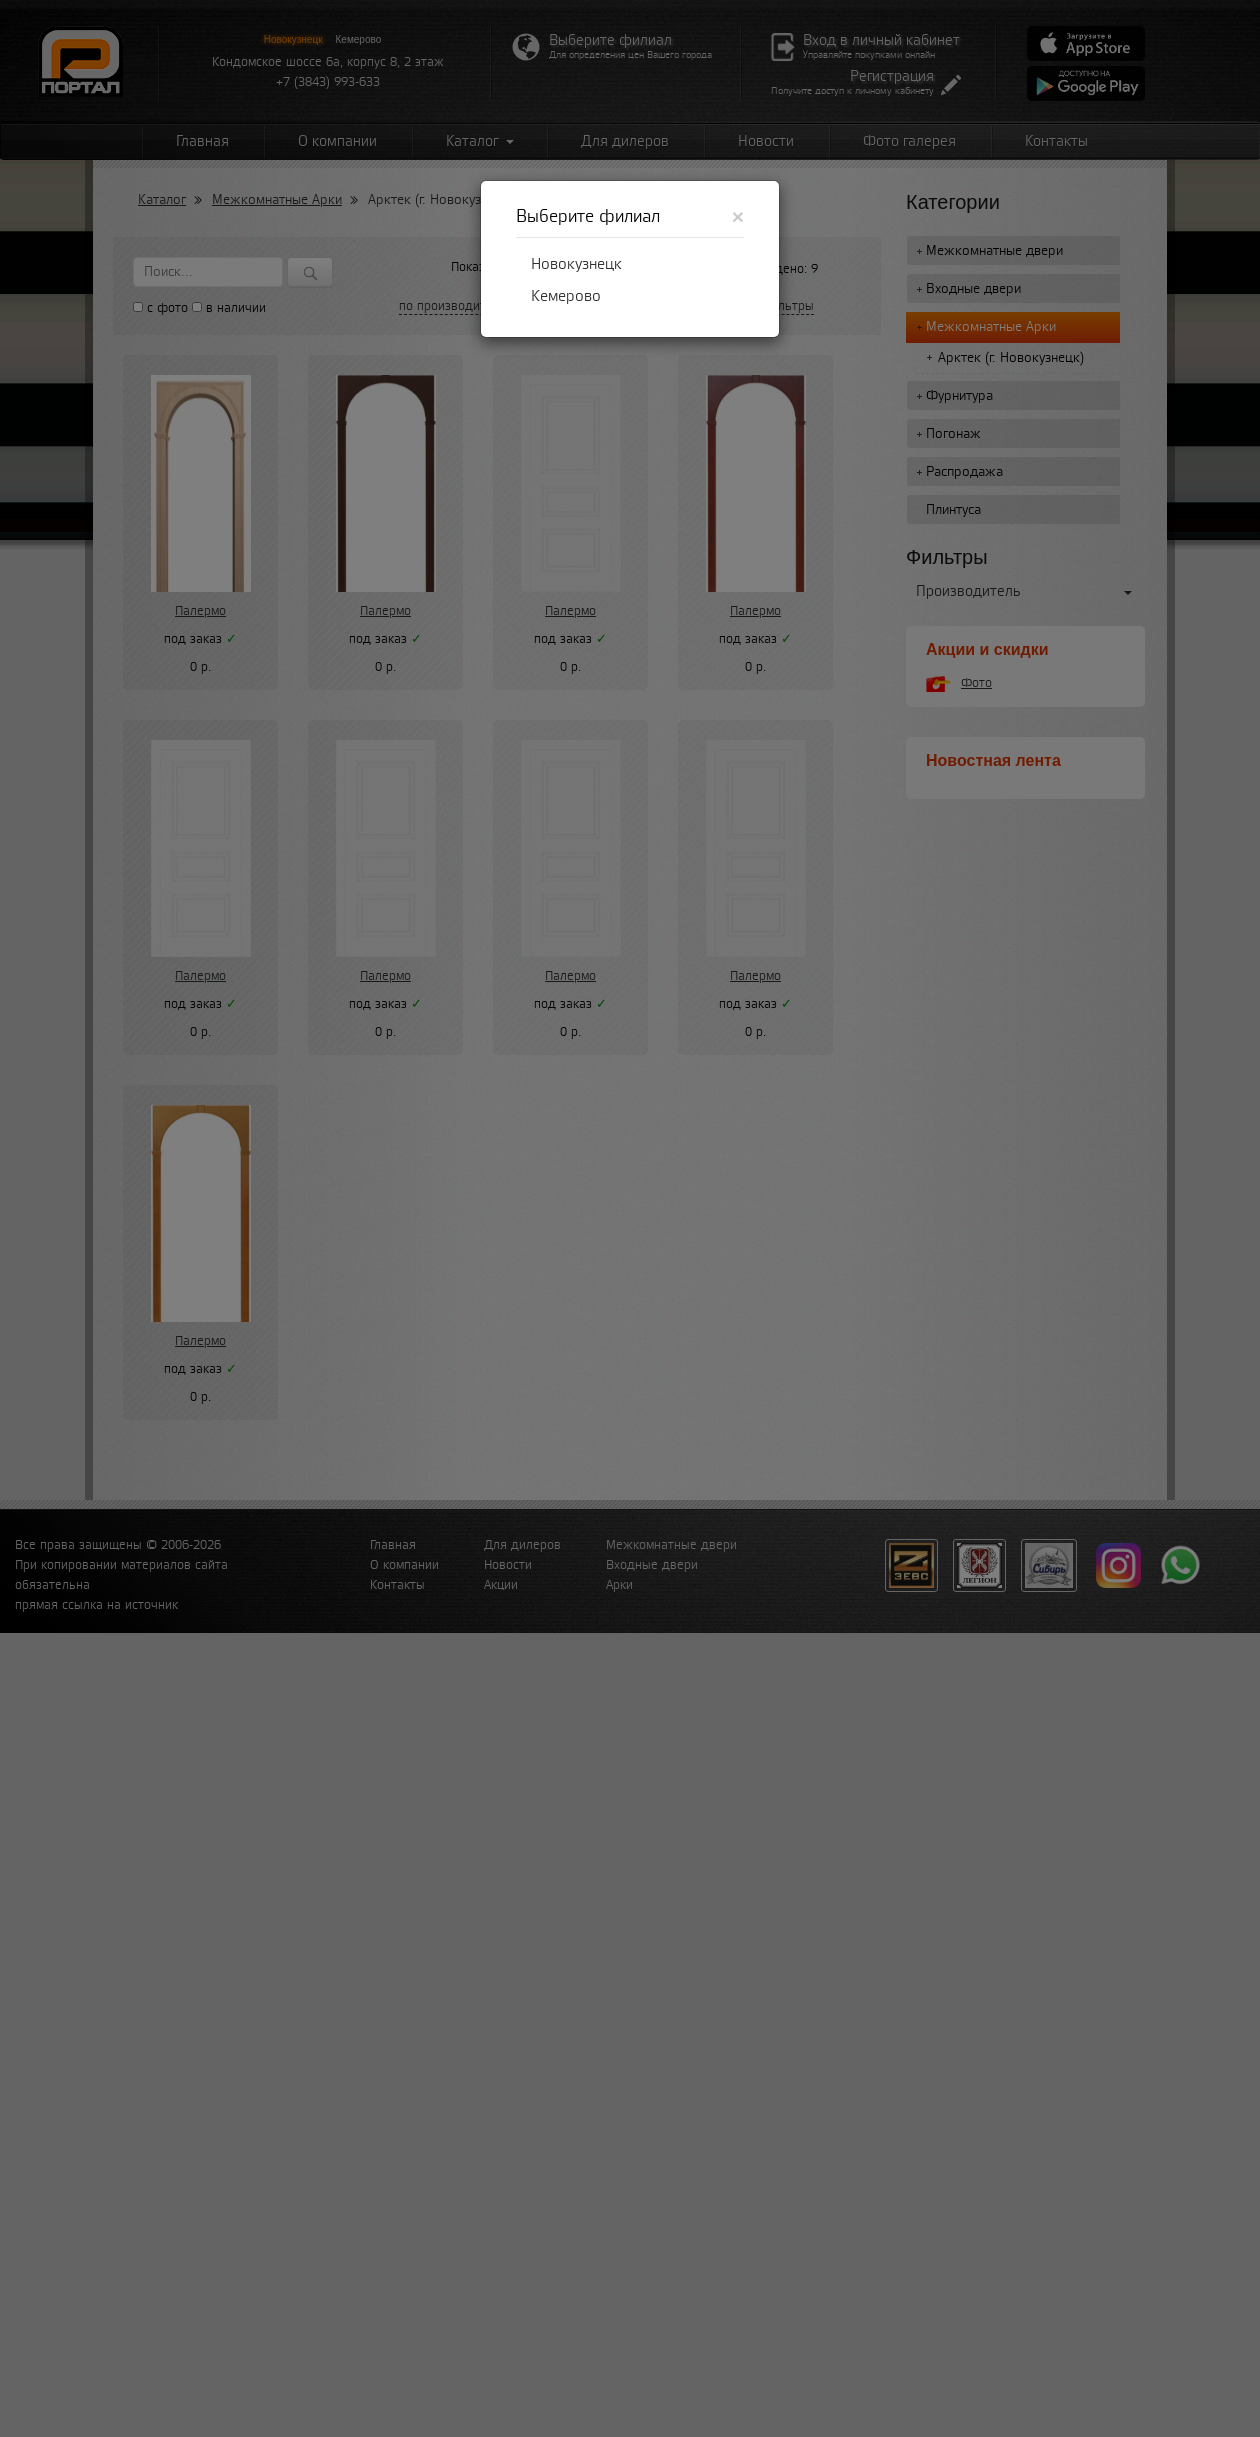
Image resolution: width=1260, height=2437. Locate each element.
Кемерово (566, 296)
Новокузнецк (576, 264)
